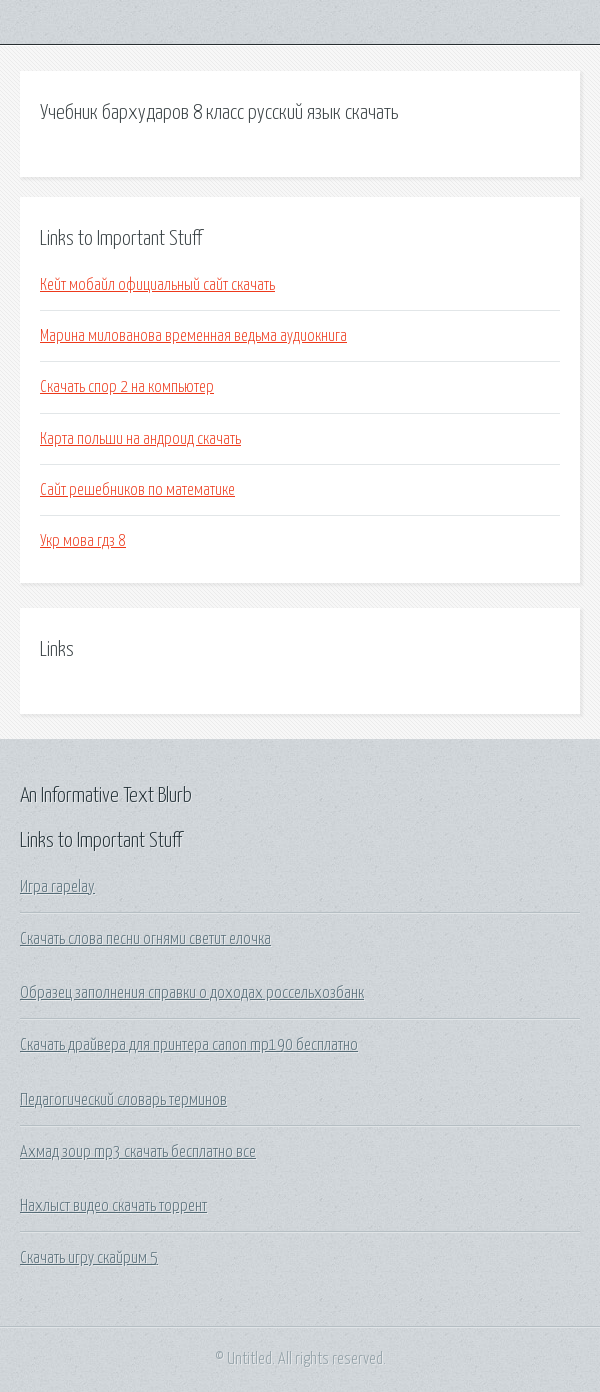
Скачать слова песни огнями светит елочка (145, 939)
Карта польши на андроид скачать (140, 439)
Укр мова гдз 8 (83, 541)
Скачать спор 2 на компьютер (127, 387)
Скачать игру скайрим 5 (89, 1258)
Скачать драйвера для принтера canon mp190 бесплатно (189, 1045)
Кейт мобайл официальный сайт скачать (157, 285)
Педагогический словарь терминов (123, 1100)
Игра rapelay (57, 887)
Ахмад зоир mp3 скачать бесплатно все (138, 1152)
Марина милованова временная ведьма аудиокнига (193, 336)
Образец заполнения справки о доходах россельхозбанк (192, 993)
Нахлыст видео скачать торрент (113, 1206)
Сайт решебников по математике (137, 490)
